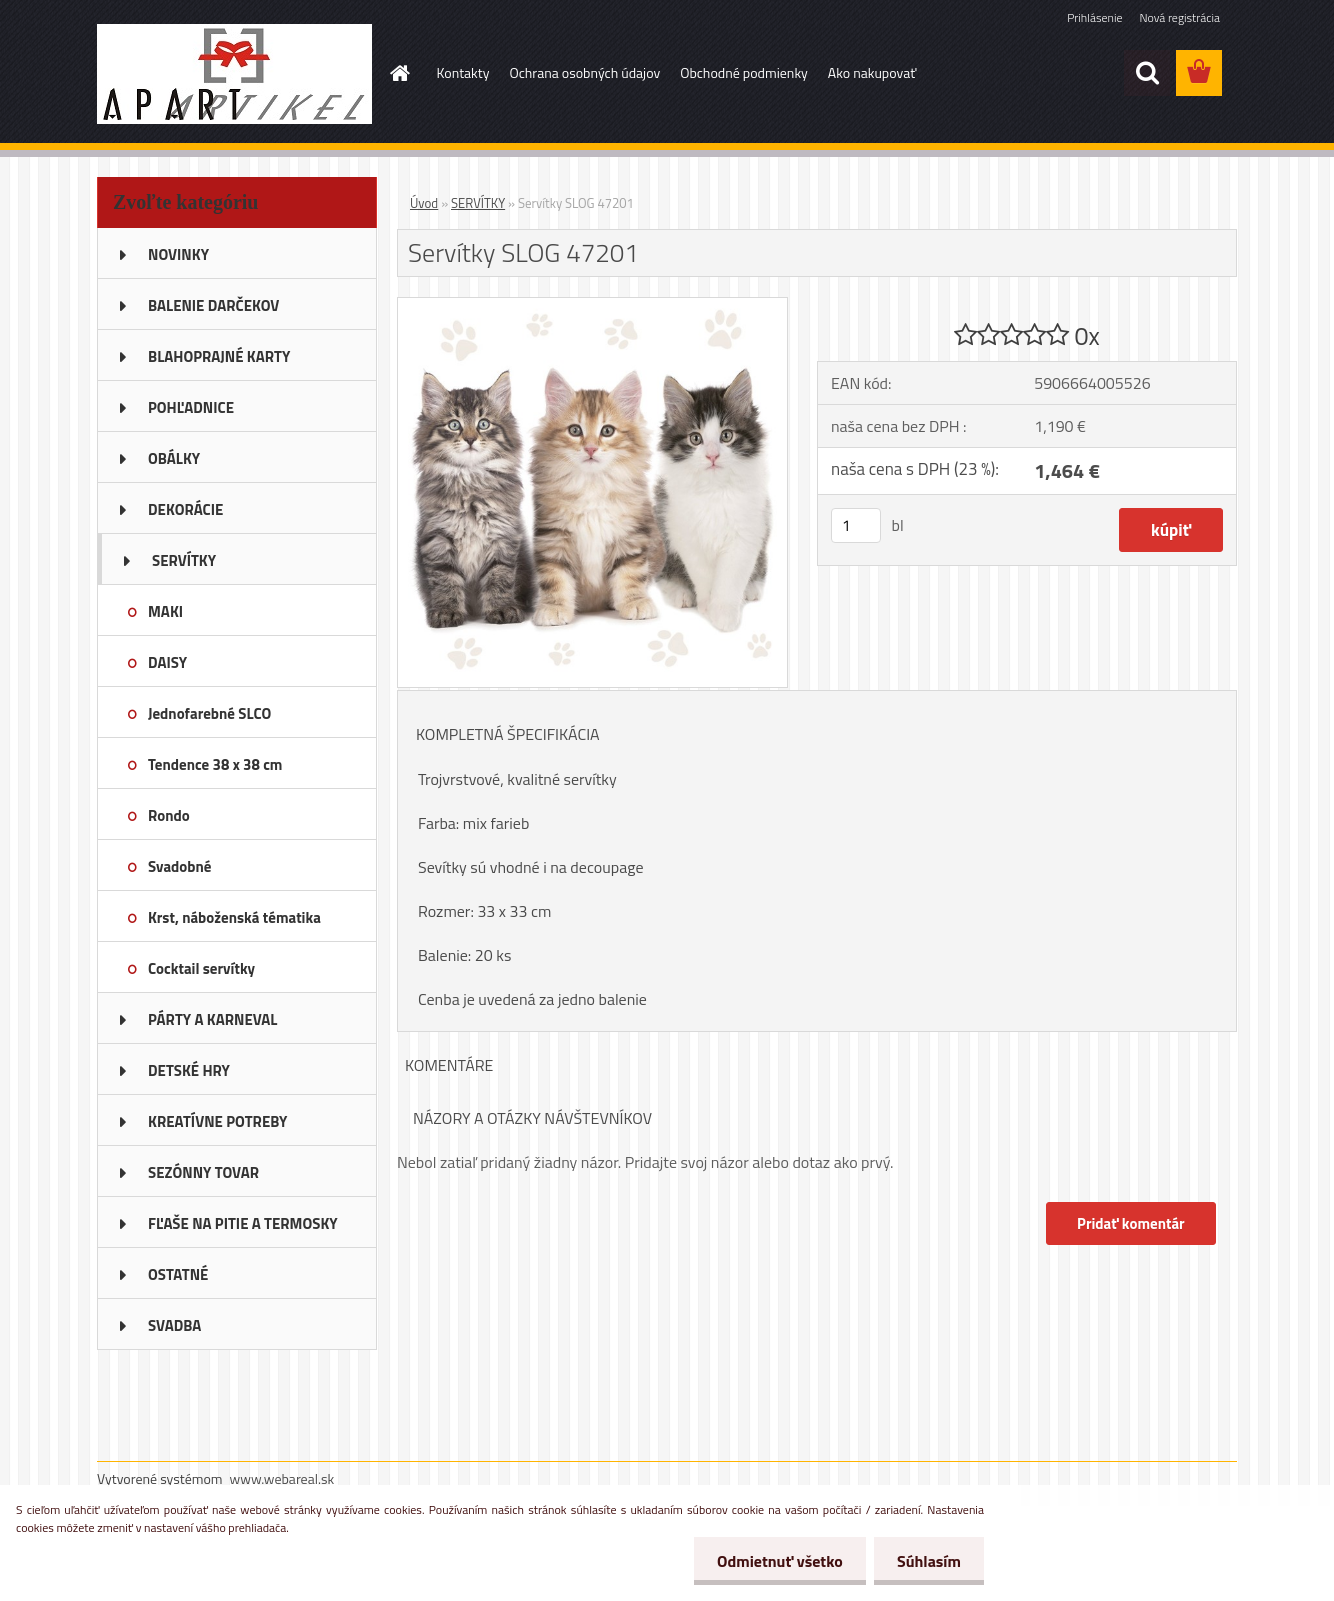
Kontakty (463, 72)
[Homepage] (399, 73)
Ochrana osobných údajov (584, 72)
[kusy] (856, 525)
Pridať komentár (1130, 1223)
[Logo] (234, 74)
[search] (1147, 73)
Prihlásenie (1094, 17)
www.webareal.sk (282, 1478)
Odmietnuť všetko (774, 1561)
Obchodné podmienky (744, 72)
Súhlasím (927, 1561)
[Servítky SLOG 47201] (592, 306)
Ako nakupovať (872, 72)
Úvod (424, 203)
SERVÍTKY (478, 203)
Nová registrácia (1179, 17)
